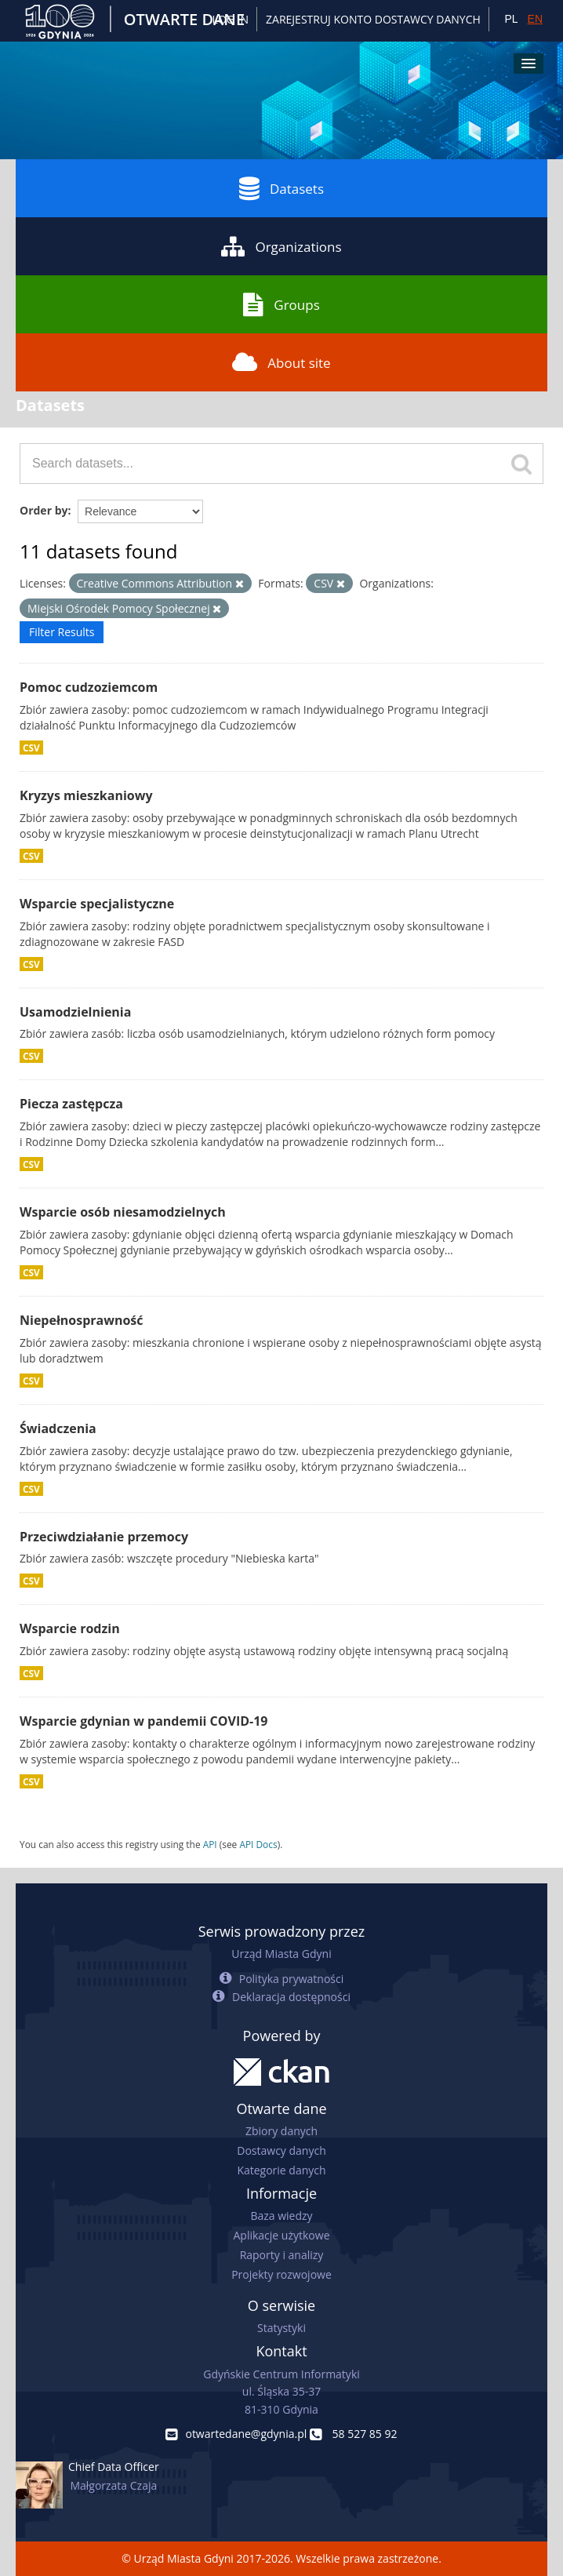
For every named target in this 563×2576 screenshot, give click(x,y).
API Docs (258, 1844)
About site (281, 362)
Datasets (281, 188)
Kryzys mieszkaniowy (86, 795)
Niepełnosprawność (81, 1320)
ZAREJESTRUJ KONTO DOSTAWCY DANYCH (373, 19)
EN (535, 19)
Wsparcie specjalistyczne (97, 903)
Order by (43, 510)
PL (511, 19)
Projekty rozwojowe (281, 2274)
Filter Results (61, 631)
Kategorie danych (281, 2170)
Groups (281, 304)
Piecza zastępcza (71, 1103)
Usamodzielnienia (75, 1012)
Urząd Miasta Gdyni (281, 1953)
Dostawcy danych (281, 2150)
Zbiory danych (281, 2130)
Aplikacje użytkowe (282, 2235)
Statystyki (281, 2327)
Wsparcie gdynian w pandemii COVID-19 (143, 1721)
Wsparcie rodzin (70, 1628)
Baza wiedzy (281, 2215)
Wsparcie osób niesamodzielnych (123, 1212)
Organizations (281, 246)
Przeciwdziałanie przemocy (104, 1536)
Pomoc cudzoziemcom (89, 687)
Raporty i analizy (282, 2254)
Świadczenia (58, 1428)
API (210, 1844)
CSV (31, 747)
